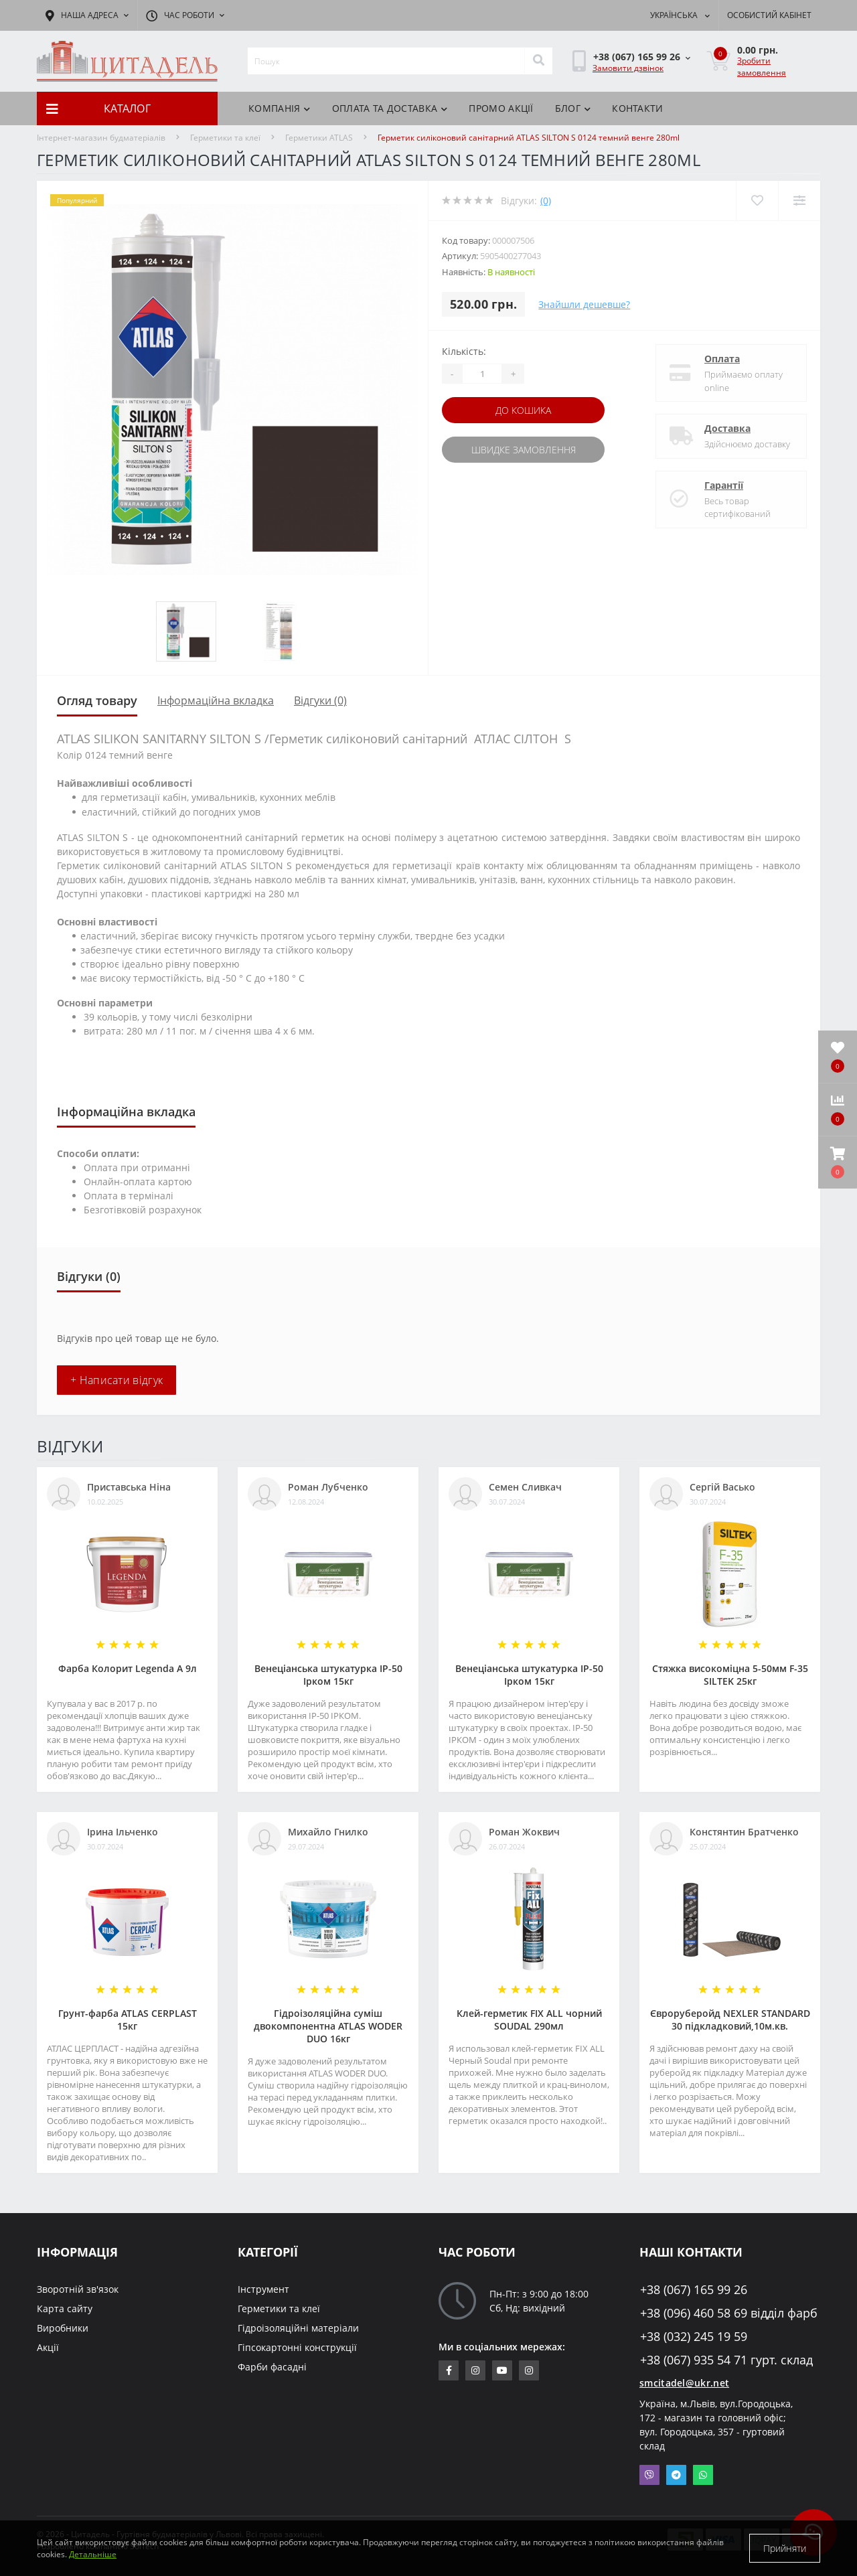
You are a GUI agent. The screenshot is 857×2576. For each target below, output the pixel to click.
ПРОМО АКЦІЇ (501, 108)
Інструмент (263, 2289)
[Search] (538, 61)
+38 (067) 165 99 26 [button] (693, 2289)
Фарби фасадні (272, 2366)
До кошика (523, 410)
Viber (649, 2475)
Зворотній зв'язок (78, 2289)
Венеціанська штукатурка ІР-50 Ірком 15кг (328, 1674)
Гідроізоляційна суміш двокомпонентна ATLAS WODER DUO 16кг (328, 2026)
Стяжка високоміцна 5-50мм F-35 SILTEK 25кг (730, 1674)
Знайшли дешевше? (584, 304)
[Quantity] (482, 374)
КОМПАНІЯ (279, 108)
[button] (837, 1162)
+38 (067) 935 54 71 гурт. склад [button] (726, 2360)
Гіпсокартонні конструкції (297, 2347)
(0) (545, 200)
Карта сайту (64, 2308)
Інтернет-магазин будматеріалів (101, 137)
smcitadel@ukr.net (684, 2382)
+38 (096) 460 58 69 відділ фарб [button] (728, 2313)
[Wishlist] (757, 200)
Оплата (722, 358)
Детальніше (92, 2554)
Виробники (62, 2328)
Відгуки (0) (320, 700)
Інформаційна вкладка (215, 700)
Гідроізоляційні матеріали (298, 2328)
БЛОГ (573, 108)
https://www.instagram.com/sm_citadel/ (475, 2370)
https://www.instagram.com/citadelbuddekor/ (529, 2370)
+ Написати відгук (116, 1380)
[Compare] (799, 200)
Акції (48, 2347)
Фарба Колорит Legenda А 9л (127, 1668)
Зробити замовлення (761, 66)
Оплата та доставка (390, 108)
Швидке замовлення (523, 449)
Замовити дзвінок (628, 68)
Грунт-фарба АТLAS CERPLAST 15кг (127, 2019)
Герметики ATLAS (319, 137)
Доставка (727, 428)
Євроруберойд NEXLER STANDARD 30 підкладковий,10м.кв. (730, 2019)
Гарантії (723, 485)
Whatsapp (703, 2475)
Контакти (637, 108)
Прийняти (784, 2548)
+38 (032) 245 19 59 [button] (693, 2336)
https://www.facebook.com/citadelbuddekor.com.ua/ (449, 2370)
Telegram (676, 2475)
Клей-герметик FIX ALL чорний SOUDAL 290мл (529, 2019)
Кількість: (464, 351)
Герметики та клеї (225, 137)
